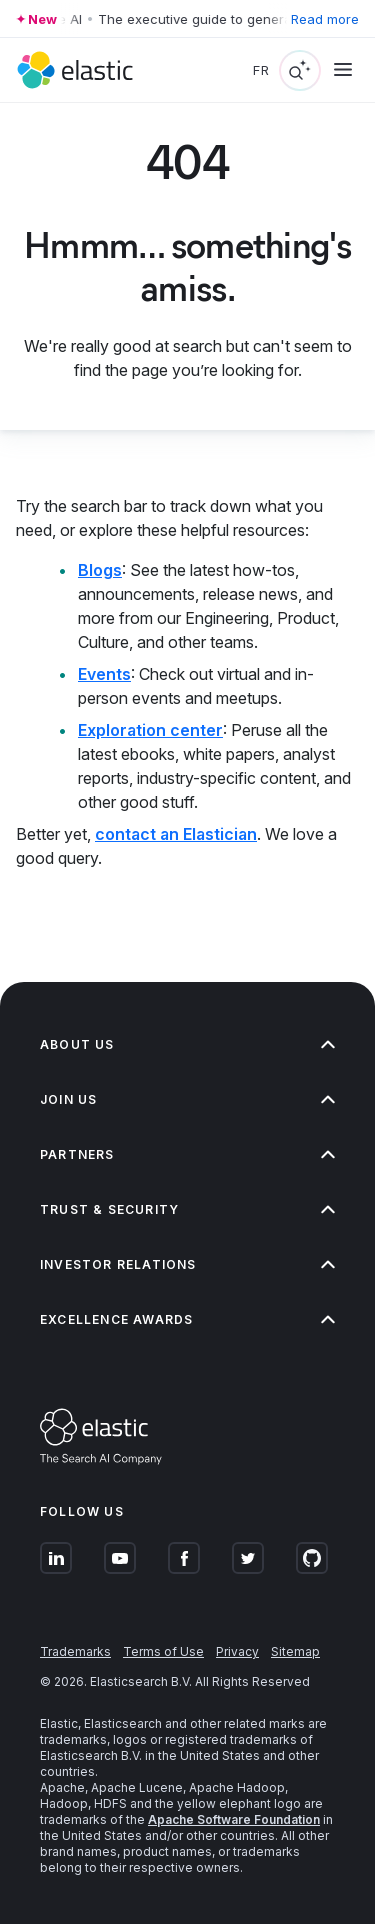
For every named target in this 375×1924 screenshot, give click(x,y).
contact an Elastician (176, 834)
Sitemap (295, 1651)
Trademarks (75, 1651)
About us (187, 1044)
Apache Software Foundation (234, 1819)
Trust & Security (187, 1209)
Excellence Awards (187, 1319)
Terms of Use (163, 1651)
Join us (187, 1099)
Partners (187, 1154)
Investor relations (187, 1264)
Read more (325, 19)
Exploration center (150, 730)
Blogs (100, 570)
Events (104, 674)
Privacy (237, 1651)
